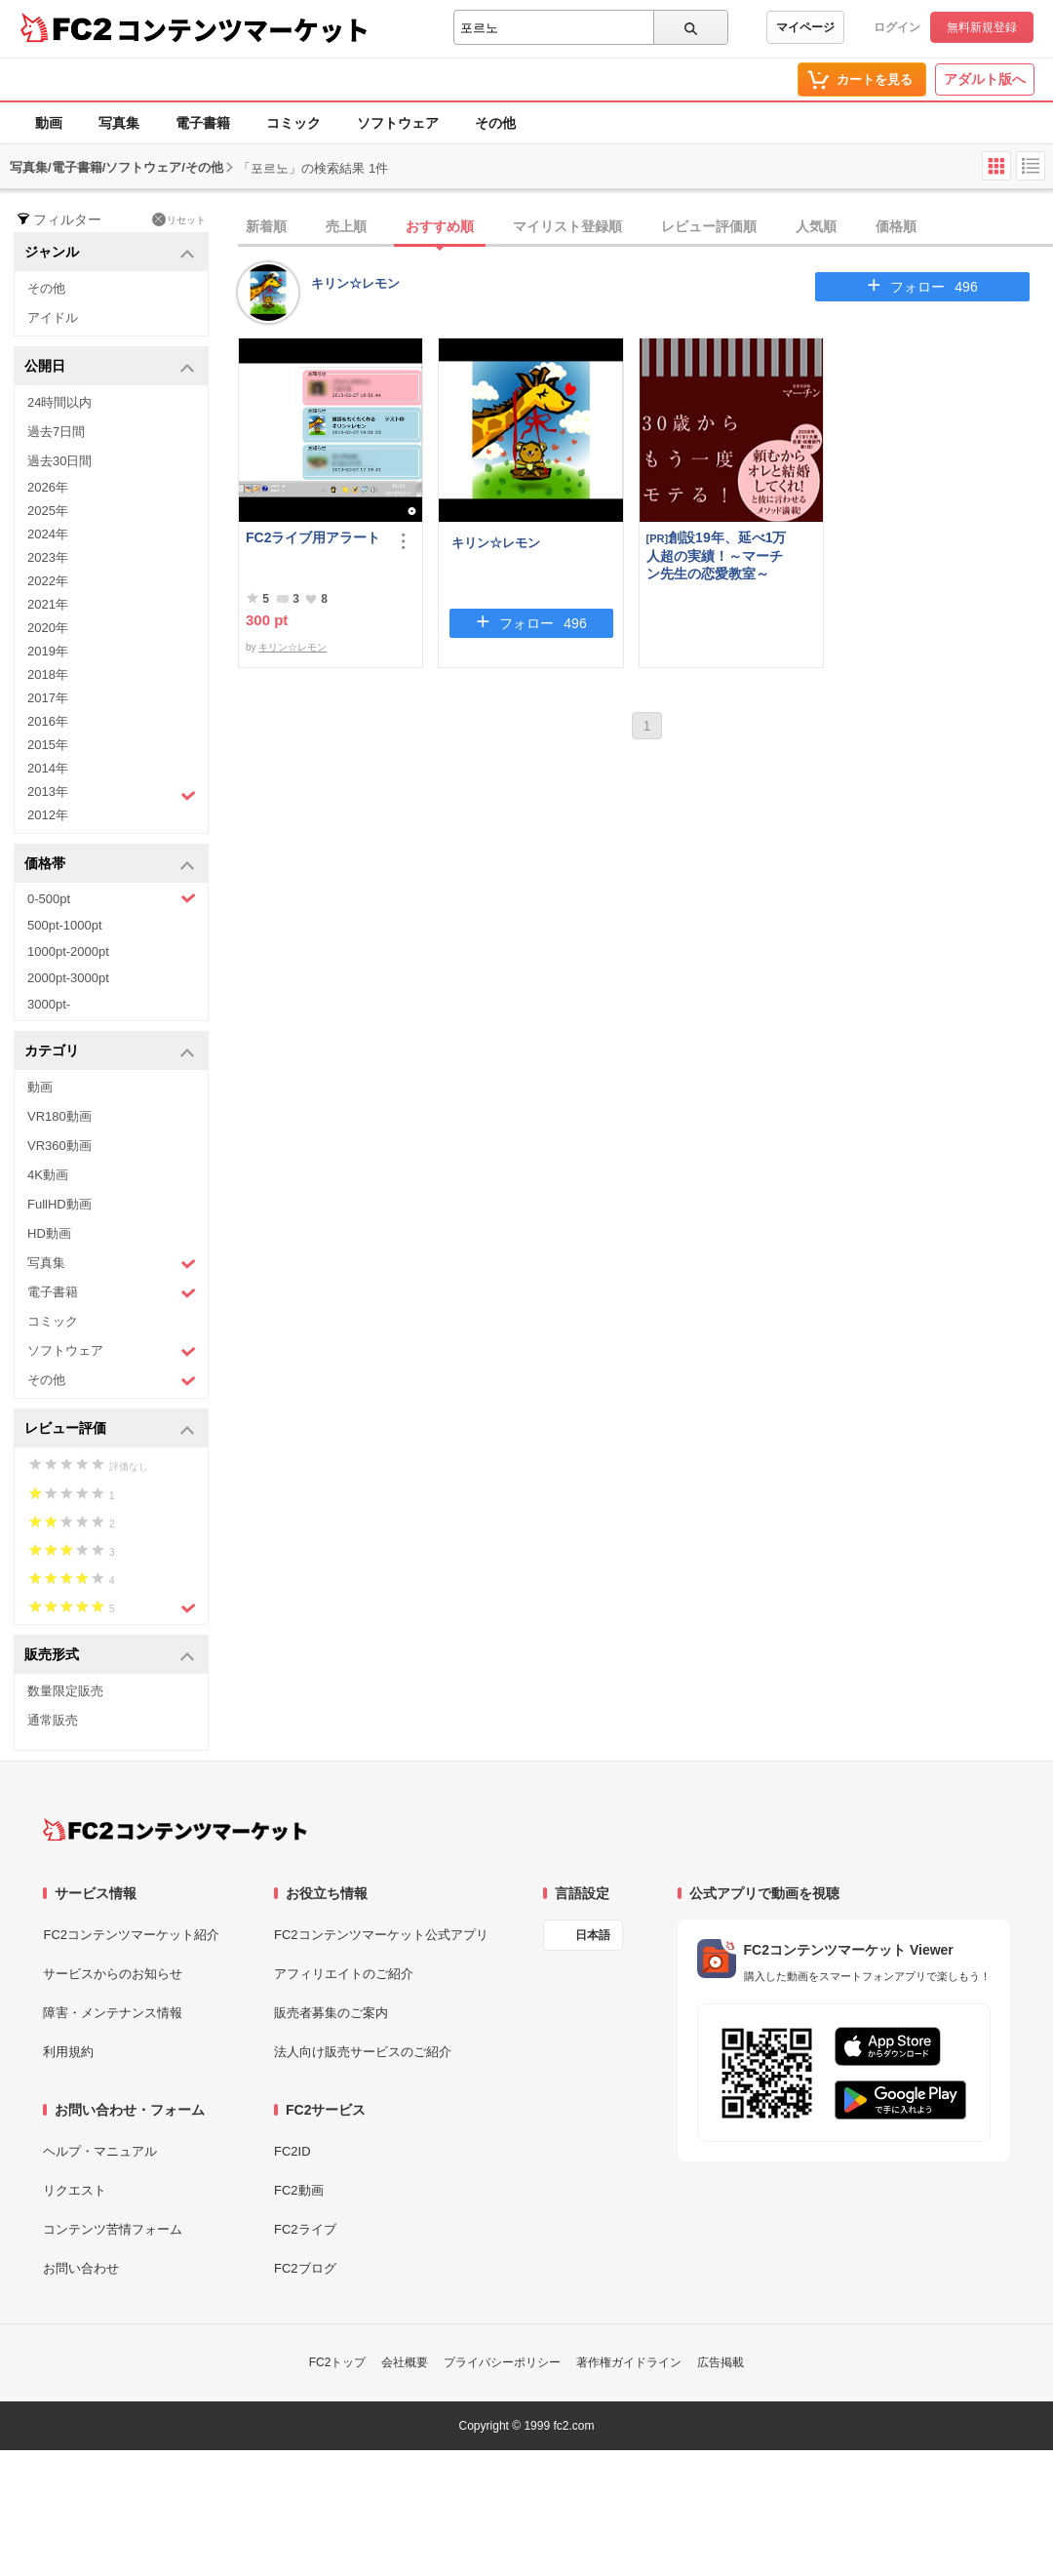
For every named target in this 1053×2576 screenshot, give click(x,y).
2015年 (47, 744)
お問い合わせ (81, 2268)
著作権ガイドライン (629, 2362)
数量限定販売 (65, 1691)
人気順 (816, 226)
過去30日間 (59, 461)
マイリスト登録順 (567, 226)
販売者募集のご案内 (331, 2012)
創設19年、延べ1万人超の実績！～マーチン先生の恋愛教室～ (716, 555)
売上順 (346, 226)
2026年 (47, 487)
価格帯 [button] (109, 864)
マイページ (805, 27)
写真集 (118, 123)
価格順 (896, 226)
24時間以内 (59, 402)
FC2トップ (338, 2362)
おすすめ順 (440, 226)
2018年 (47, 674)
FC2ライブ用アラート (313, 537)
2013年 (111, 794)
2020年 (47, 627)
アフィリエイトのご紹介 (343, 1973)
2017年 (47, 698)
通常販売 (52, 1720)
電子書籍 (203, 123)
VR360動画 (59, 1145)
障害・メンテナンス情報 (112, 2012)
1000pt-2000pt (68, 951)
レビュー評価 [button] (109, 1429)
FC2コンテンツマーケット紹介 (131, 1934)
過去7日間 (56, 431)
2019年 (47, 651)
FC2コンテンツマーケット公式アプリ (381, 1934)
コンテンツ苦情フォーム (112, 2229)
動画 (48, 123)
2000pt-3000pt (68, 978)
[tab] (645, 227)
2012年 (47, 815)
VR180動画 (59, 1116)
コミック (293, 123)
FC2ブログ (305, 2268)
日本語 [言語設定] (592, 1935)
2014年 (47, 768)
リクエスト (74, 2190)
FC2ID (292, 2151)
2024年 (47, 534)
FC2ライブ (305, 2229)
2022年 (47, 581)
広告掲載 (720, 2362)
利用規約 (68, 2051)
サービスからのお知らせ (112, 1973)
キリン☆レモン (355, 283)
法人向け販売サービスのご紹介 (362, 2051)
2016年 (47, 721)
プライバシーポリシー (502, 2362)
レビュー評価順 (709, 226)
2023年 (47, 557)
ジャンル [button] (109, 253)
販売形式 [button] (109, 1655)
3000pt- (48, 1004)
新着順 (266, 226)
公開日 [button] (109, 367)
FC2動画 (299, 2190)
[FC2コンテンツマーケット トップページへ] (175, 1829)
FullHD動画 (59, 1204)
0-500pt (111, 898)
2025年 (47, 510)
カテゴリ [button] (109, 1052)
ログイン (897, 27)
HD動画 (49, 1233)
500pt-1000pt (64, 925)
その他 (495, 123)
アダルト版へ (985, 79)
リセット (179, 219)
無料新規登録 (982, 27)
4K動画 (47, 1175)
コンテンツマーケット (243, 29)
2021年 (47, 604)
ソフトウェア (398, 123)
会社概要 (404, 2362)
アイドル (52, 317)
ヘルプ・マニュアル (100, 2151)
